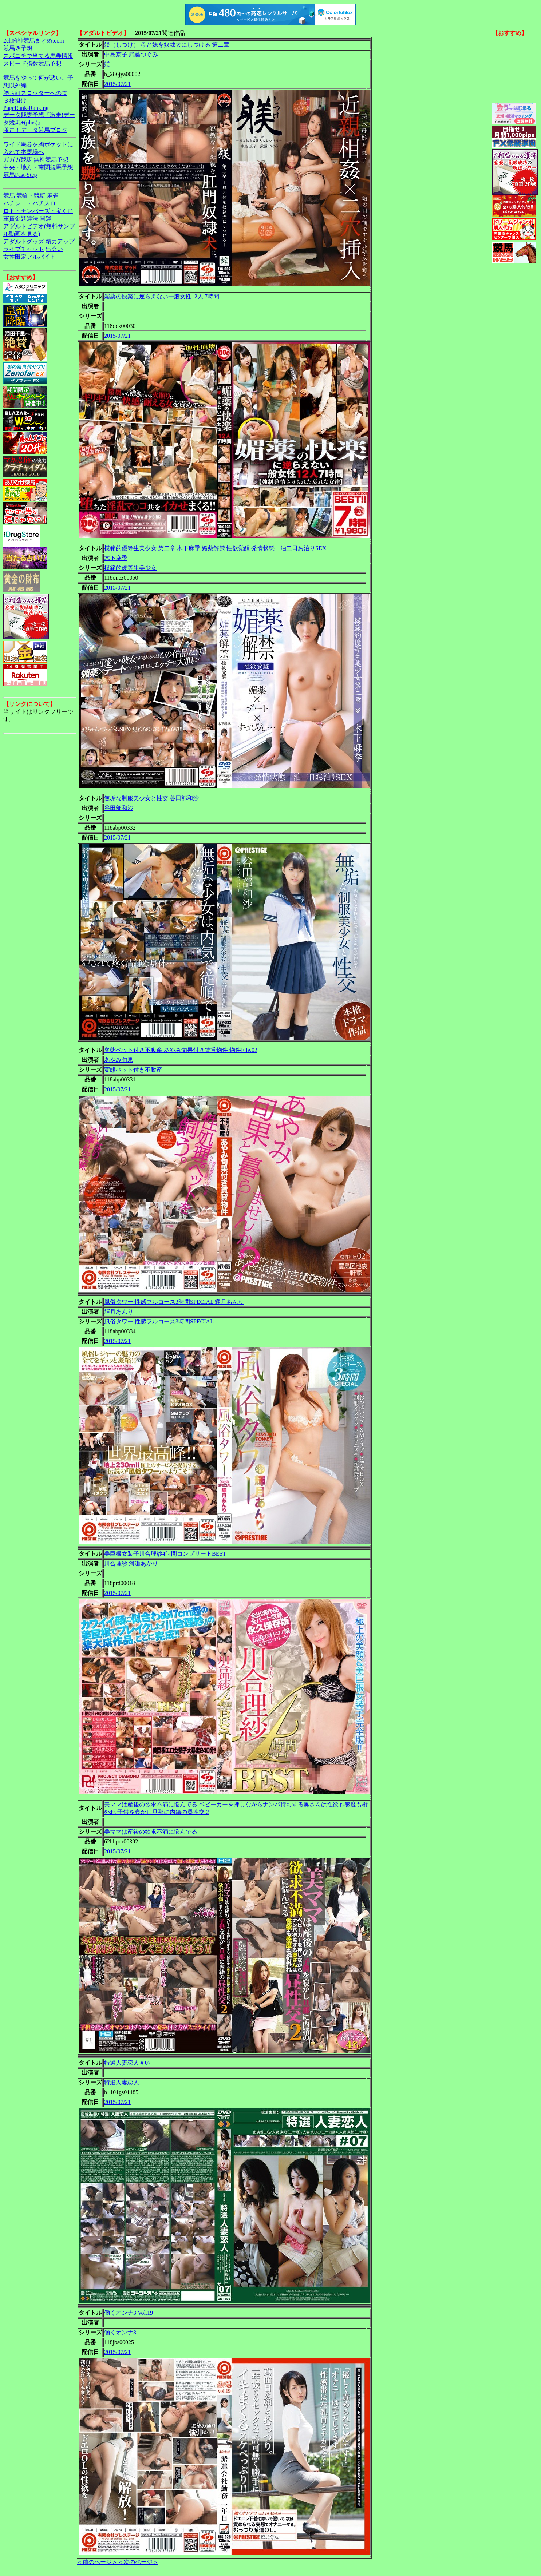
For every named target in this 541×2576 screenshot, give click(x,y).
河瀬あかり (143, 1563)
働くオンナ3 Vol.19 (128, 2313)
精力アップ (60, 241)
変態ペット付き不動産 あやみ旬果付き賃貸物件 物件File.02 (180, 1050)
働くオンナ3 (120, 2332)
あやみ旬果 (118, 1060)
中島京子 (115, 54)
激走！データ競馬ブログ (35, 130)
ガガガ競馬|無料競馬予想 (35, 159)
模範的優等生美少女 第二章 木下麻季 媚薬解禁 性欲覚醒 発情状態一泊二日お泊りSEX (215, 548)
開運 (45, 218)
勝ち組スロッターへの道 (35, 93)
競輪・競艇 (31, 195)
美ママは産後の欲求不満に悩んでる (150, 1832)
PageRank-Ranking (25, 108)
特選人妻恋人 (121, 2082)
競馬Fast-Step (20, 175)
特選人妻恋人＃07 (127, 2063)
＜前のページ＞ (97, 2562)
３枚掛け (15, 101)
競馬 (9, 195)
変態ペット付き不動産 (133, 1070)
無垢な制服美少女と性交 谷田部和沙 (151, 798)
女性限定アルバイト (29, 257)
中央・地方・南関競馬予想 (38, 167)
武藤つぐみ (143, 54)
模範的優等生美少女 (130, 568)
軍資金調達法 (20, 218)
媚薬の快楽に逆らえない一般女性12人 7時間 (161, 296)
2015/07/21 (117, 84)
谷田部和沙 (118, 808)
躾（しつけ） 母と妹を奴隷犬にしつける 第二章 (166, 44)
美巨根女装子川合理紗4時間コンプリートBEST (165, 1554)
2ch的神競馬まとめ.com (33, 40)
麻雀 (53, 195)
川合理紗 (115, 1563)
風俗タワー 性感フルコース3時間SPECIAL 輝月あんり (174, 1302)
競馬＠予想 (17, 48)
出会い (54, 249)
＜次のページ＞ (138, 2562)
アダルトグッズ (23, 241)
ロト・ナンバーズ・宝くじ (38, 211)
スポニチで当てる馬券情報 (38, 56)
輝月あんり (118, 1312)
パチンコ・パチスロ (29, 203)
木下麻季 (115, 558)
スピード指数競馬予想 (32, 63)
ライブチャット (23, 249)
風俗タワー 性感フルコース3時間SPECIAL (159, 1321)
